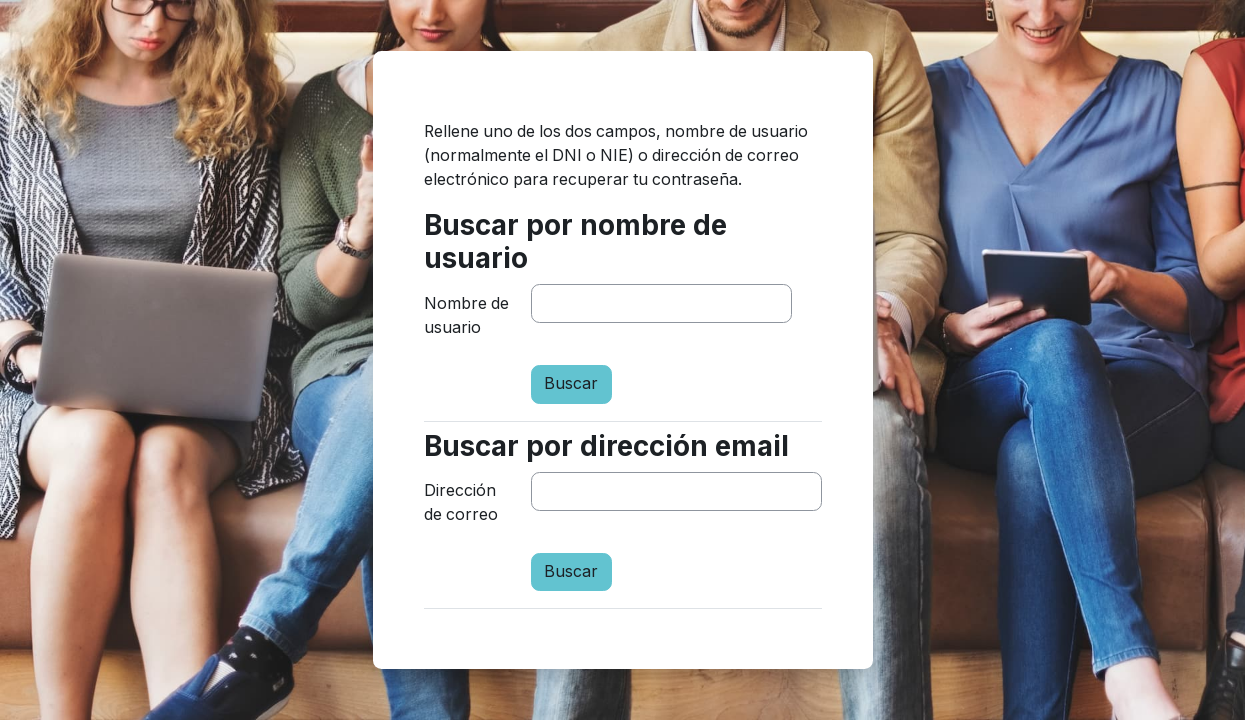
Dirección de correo (461, 502)
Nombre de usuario (466, 315)
